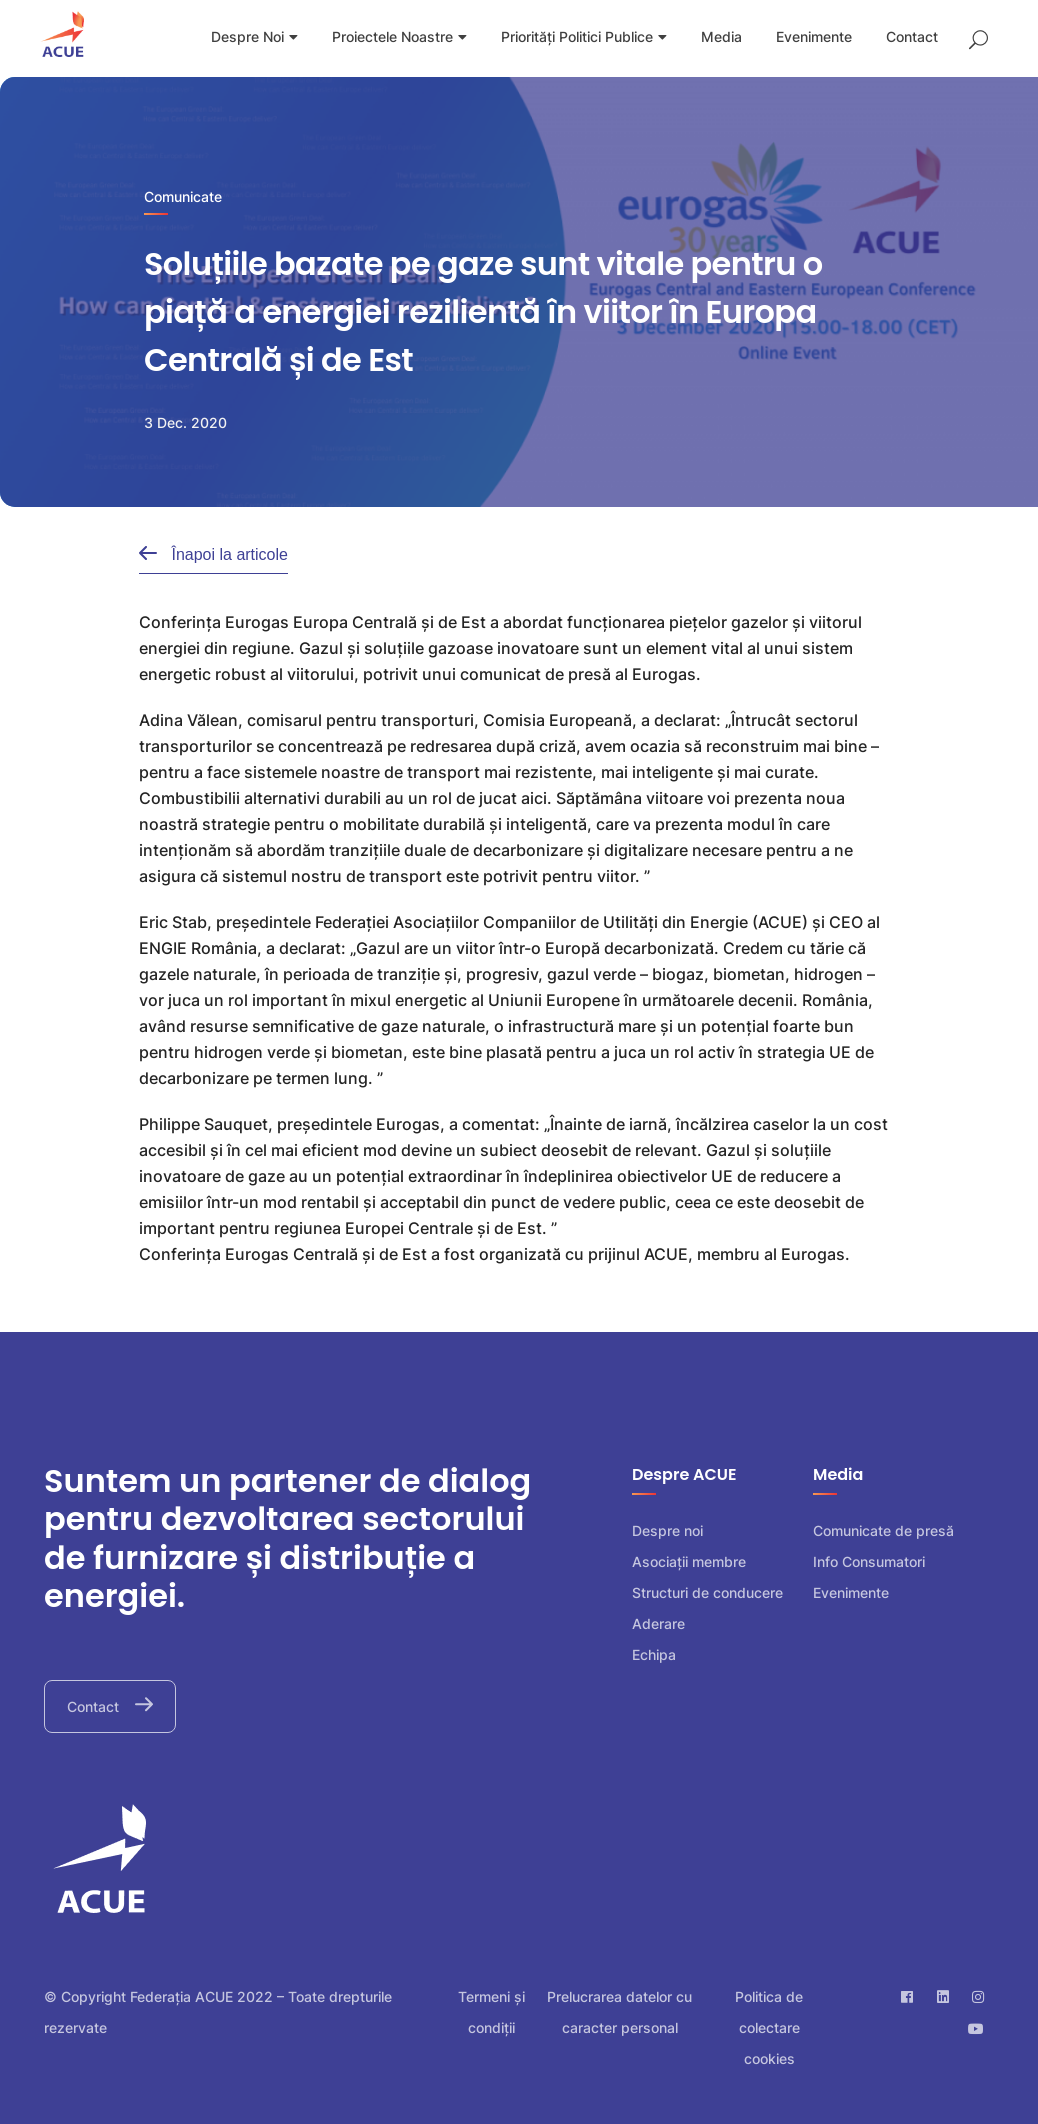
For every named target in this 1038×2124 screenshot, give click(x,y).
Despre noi (667, 1530)
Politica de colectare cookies (769, 2027)
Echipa (654, 1654)
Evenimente (851, 1592)
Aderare (658, 1623)
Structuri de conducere (707, 1592)
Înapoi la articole (227, 554)
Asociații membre (689, 1561)
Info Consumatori (869, 1561)
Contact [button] (95, 1706)
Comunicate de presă (883, 1530)
